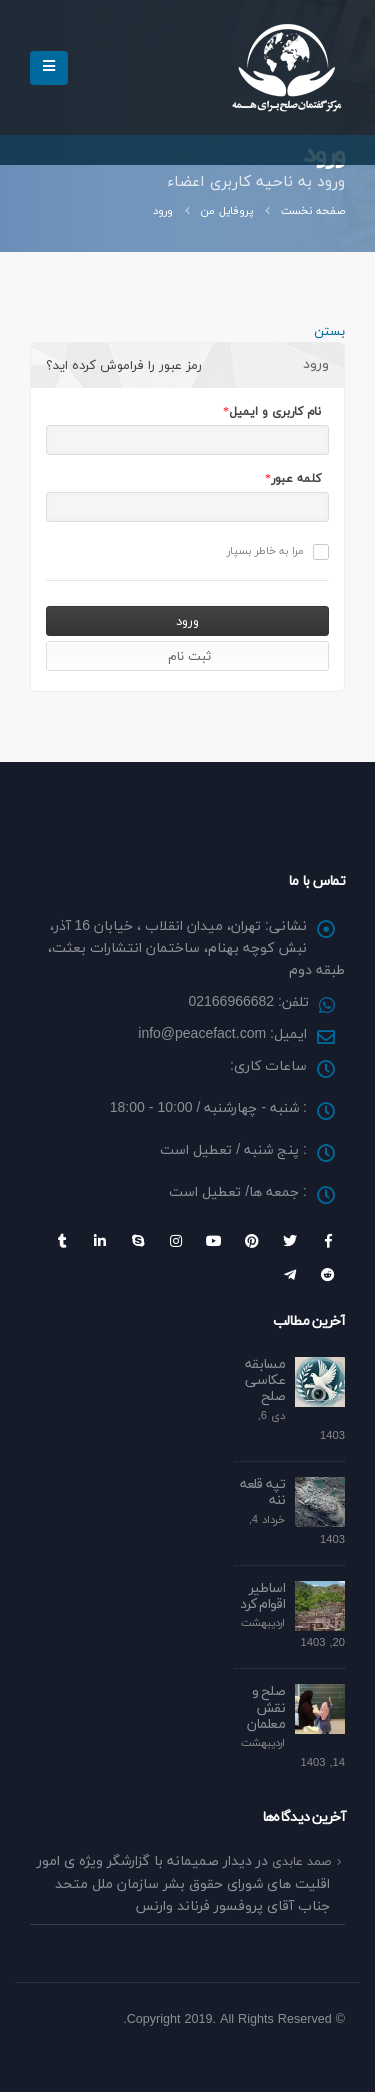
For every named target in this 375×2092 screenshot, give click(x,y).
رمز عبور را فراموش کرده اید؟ (124, 366)
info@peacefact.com (202, 1034)
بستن (329, 332)
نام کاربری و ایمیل (275, 412)
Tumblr (62, 1241)
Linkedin (100, 1241)
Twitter (290, 1241)
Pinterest (252, 1241)
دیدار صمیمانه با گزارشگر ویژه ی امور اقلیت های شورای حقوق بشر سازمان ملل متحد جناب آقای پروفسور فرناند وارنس (183, 1884)
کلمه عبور (296, 479)
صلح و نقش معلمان (266, 1708)
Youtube (214, 1241)
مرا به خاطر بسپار (278, 551)
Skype (138, 1241)
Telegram (290, 1275)
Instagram (176, 1241)
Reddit (328, 1275)
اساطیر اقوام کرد (262, 1596)
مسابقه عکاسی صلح (265, 1381)
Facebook (328, 1241)
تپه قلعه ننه (262, 1492)
